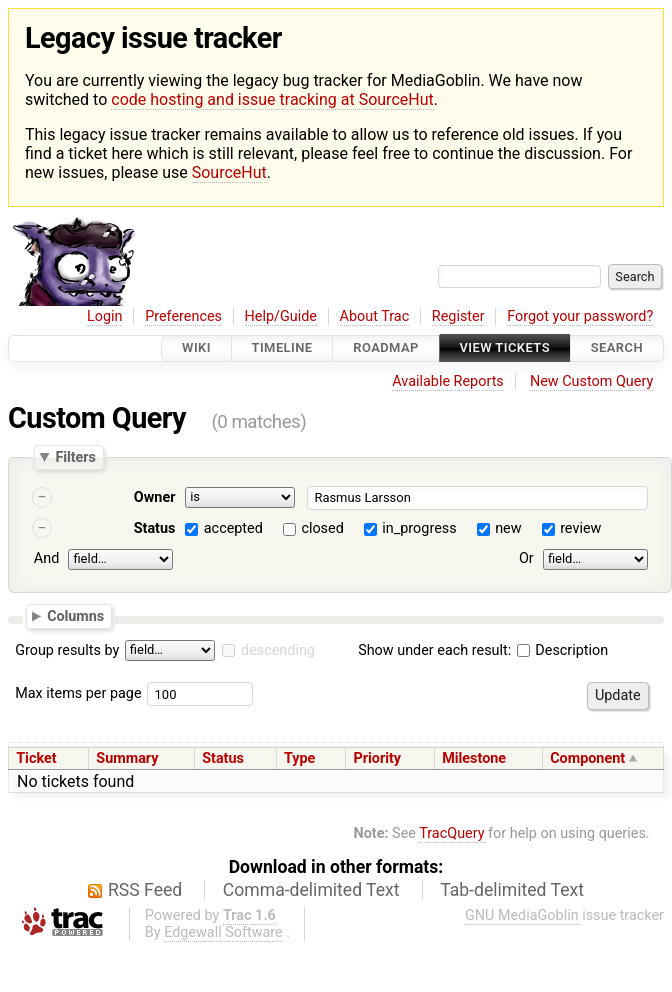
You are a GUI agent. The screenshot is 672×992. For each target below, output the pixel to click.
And (46, 558)
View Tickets (505, 348)
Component (587, 758)
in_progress (419, 528)
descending (278, 650)
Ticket (36, 758)
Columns (75, 616)
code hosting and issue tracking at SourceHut (272, 99)
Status (155, 528)
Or (526, 558)
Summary (127, 758)
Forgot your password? (580, 316)
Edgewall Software (223, 932)
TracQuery (451, 833)
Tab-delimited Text (512, 890)
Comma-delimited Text (311, 890)
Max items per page (78, 693)
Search (617, 348)
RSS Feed (145, 890)
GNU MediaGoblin (522, 915)
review (580, 528)
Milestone (474, 758)
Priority (377, 758)
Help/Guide (281, 316)
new (508, 528)
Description (562, 650)
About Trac (375, 316)
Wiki (196, 348)
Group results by (67, 650)
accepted (233, 528)
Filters (75, 457)
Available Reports (448, 381)
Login (105, 316)
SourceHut (229, 172)
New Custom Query (591, 381)
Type (299, 758)
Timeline (282, 348)
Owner (155, 497)
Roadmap (386, 348)
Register (458, 316)
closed (322, 528)
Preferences (183, 316)
